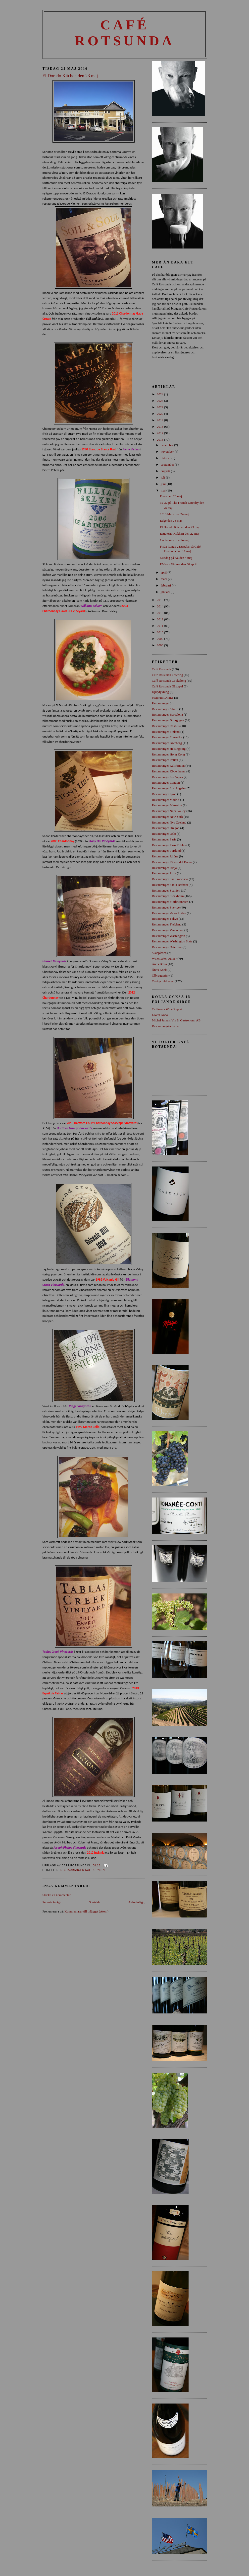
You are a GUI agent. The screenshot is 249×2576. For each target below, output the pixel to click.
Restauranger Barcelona (167, 714)
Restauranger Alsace (165, 709)
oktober (166, 458)
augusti (166, 471)
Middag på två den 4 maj (176, 558)
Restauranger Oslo (164, 833)
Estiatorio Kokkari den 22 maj (179, 533)
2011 (160, 626)
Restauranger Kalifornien (82, 1870)
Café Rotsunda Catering (167, 675)
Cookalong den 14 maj (174, 540)
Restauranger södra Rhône (169, 913)
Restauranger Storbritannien (170, 902)
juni (163, 484)
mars (164, 579)
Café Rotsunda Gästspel (167, 686)
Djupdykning (160, 692)
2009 (160, 639)
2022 (160, 407)
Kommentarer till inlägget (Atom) (86, 1911)
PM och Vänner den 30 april (178, 564)
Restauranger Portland (166, 850)
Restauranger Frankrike (167, 737)
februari (166, 585)
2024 (160, 394)
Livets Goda (160, 1015)
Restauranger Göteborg (167, 743)
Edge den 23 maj (171, 520)
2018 (160, 426)
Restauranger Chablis (166, 726)
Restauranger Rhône (165, 856)
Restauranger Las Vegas (167, 777)
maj (163, 490)
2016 (160, 439)
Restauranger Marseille (167, 805)
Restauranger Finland (166, 732)
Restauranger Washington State (172, 941)
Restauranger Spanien (166, 890)
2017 (160, 433)
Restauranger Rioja (164, 868)
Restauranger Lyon (164, 794)
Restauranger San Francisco (170, 879)
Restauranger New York (167, 817)
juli (163, 477)
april (164, 572)
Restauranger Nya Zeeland (169, 822)
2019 (160, 420)
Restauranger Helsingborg (169, 748)
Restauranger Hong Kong (168, 754)
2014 (160, 606)
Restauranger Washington (168, 936)
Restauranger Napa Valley (169, 811)
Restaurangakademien (166, 1026)
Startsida (94, 1902)
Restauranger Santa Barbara (170, 885)
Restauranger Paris (164, 839)
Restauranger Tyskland (167, 924)
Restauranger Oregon (166, 828)
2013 (160, 613)
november (167, 451)
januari (165, 592)
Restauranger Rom (164, 873)
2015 (160, 600)
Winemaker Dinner (164, 958)
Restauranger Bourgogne (168, 720)
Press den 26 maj (171, 496)
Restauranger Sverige (166, 907)
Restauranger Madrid (165, 800)
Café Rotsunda (161, 669)
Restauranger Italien (165, 760)
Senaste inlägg (52, 1902)
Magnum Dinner (162, 697)
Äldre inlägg (136, 1902)
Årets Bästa (159, 964)
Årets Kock (159, 970)
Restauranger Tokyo (165, 918)
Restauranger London (166, 782)
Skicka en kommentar (57, 1895)
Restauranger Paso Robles (169, 845)
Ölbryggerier (160, 975)
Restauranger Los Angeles (169, 788)
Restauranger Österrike (167, 947)
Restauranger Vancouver (168, 930)
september (168, 464)
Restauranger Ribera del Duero (172, 862)
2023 (160, 401)
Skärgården (159, 953)
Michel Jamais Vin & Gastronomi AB (176, 1020)
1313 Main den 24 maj (174, 514)
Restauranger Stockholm (168, 896)
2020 (160, 413)
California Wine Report (167, 1009)
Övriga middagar (163, 981)
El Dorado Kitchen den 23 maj (179, 527)
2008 (160, 645)
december (167, 445)
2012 (160, 619)
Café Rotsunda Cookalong (169, 680)
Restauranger (160, 703)
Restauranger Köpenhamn (169, 771)
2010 (160, 632)
